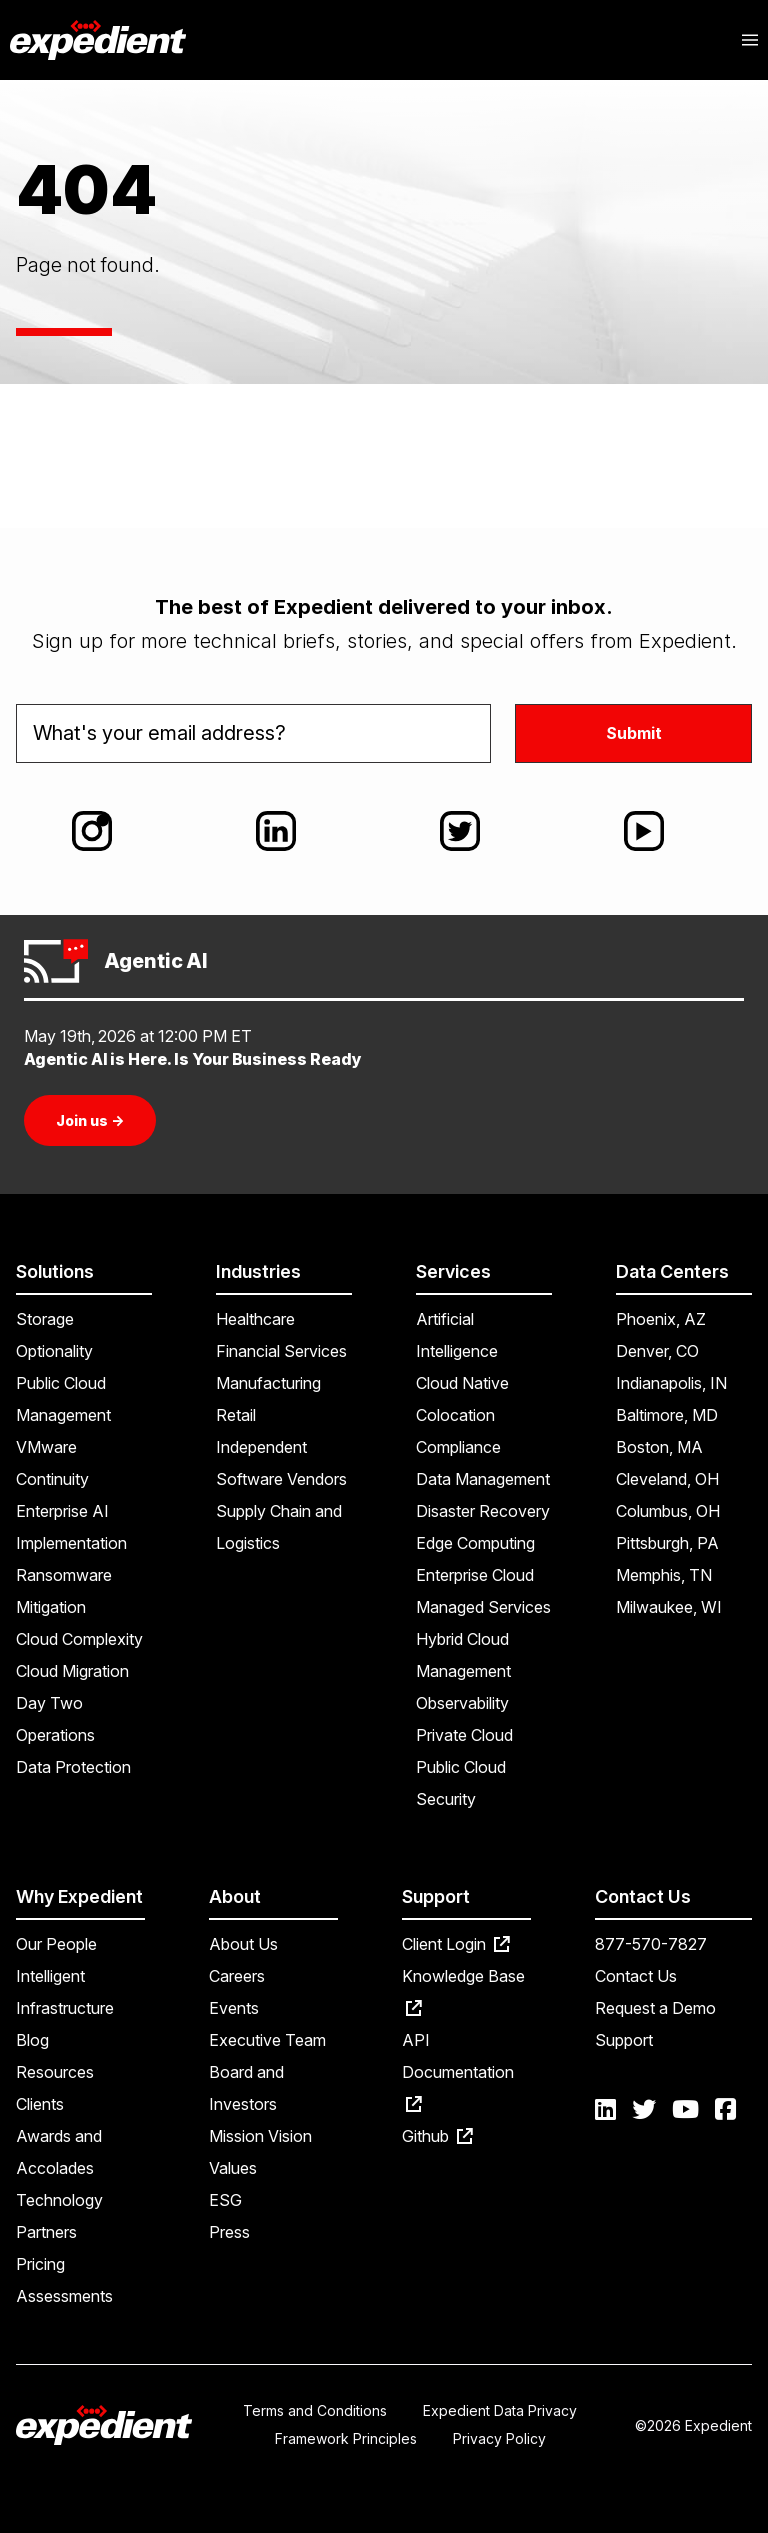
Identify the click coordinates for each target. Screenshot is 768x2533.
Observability (462, 1703)
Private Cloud (464, 1735)
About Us (243, 1944)
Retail (236, 1415)
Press (229, 2232)
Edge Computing (475, 1543)
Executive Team (267, 2040)
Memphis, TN (664, 1575)
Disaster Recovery (483, 1511)
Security (446, 1799)
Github (437, 2136)
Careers (237, 1976)
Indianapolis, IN (671, 1383)
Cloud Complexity (79, 1639)
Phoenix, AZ (661, 1319)
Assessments (64, 2296)
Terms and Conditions (315, 2410)
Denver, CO (657, 1351)
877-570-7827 (651, 1944)
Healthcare (255, 1319)
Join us (90, 1120)
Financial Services (281, 1351)
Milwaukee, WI (669, 1607)
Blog (32, 2040)
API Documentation (458, 2071)
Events (234, 2008)
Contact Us (636, 1976)
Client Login (456, 1944)
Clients (40, 2104)
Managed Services (483, 1607)
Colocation (455, 1415)
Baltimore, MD (667, 1415)
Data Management (483, 1479)
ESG (225, 2200)
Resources (55, 2072)
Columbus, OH (668, 1511)
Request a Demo (655, 2008)
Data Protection (73, 1767)
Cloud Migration (72, 1671)
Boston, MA (659, 1447)
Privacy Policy (499, 2438)
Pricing (40, 2264)
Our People (56, 1944)
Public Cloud (461, 1767)
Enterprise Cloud (475, 1575)
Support (624, 2040)
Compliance (458, 1447)
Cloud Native (462, 1383)
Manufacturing (268, 1383)
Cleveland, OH (667, 1479)
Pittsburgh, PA (667, 1543)
